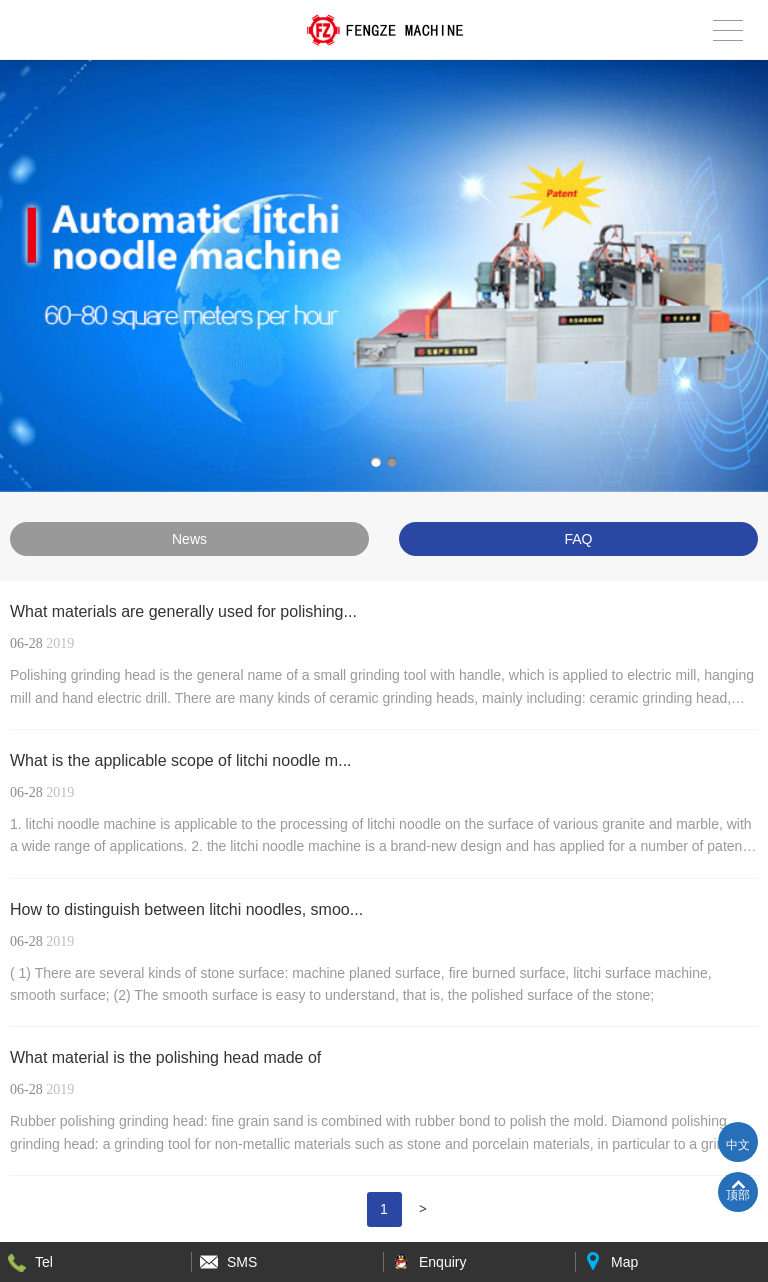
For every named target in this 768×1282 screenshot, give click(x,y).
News (189, 539)
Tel (44, 1262)
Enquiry (442, 1262)
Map (624, 1262)
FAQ (578, 539)
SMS (242, 1262)
